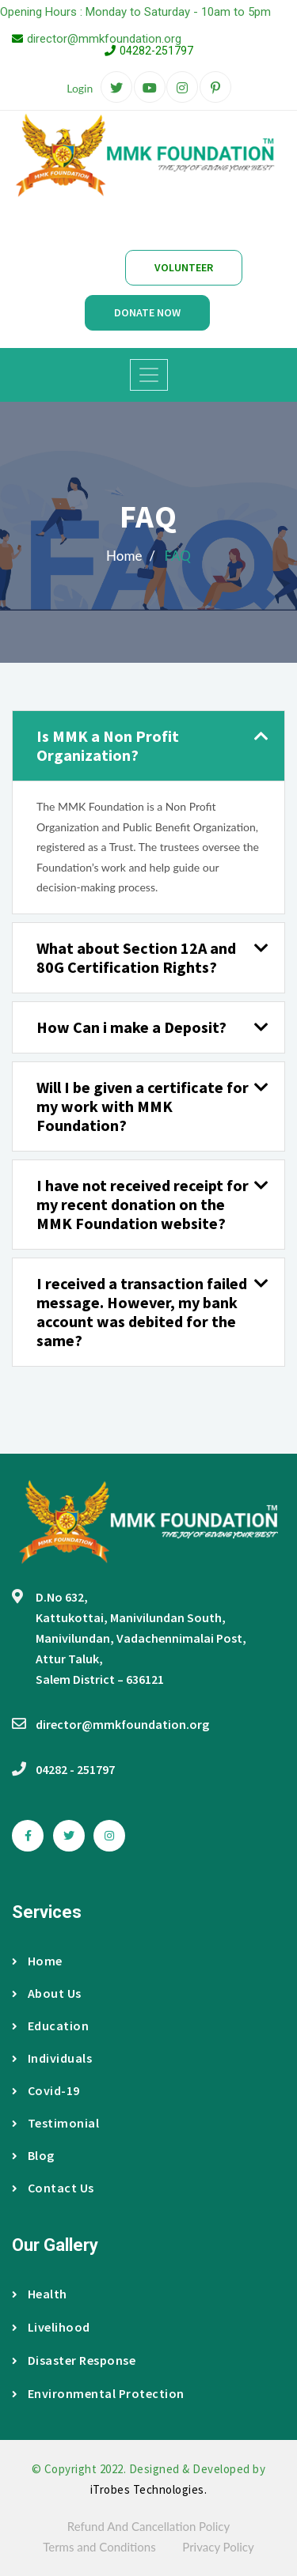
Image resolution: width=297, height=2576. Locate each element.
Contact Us (53, 2188)
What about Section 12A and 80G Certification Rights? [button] (136, 957)
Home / (130, 555)
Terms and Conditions (99, 2547)
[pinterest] (215, 88)
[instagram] (182, 88)
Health (39, 2294)
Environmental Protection (98, 2393)
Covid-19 (46, 2090)
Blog (33, 2155)
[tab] (148, 746)
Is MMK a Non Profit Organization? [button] (107, 745)
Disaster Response (73, 2360)
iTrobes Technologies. (149, 2489)
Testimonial (55, 2123)
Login (80, 88)
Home (37, 1961)
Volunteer (183, 267)
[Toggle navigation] (149, 375)
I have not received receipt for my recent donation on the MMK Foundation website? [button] (142, 1204)
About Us (47, 1993)
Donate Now (147, 312)
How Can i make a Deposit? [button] (131, 1027)
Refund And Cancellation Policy (148, 2526)
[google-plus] (150, 88)
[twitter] (116, 88)
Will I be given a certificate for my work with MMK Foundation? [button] (142, 1106)
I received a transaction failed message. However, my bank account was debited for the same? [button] (141, 1311)
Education (50, 2025)
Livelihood (51, 2327)
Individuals (52, 2058)
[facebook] (28, 1836)
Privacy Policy (217, 2547)
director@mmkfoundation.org (104, 39)
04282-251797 (156, 50)
